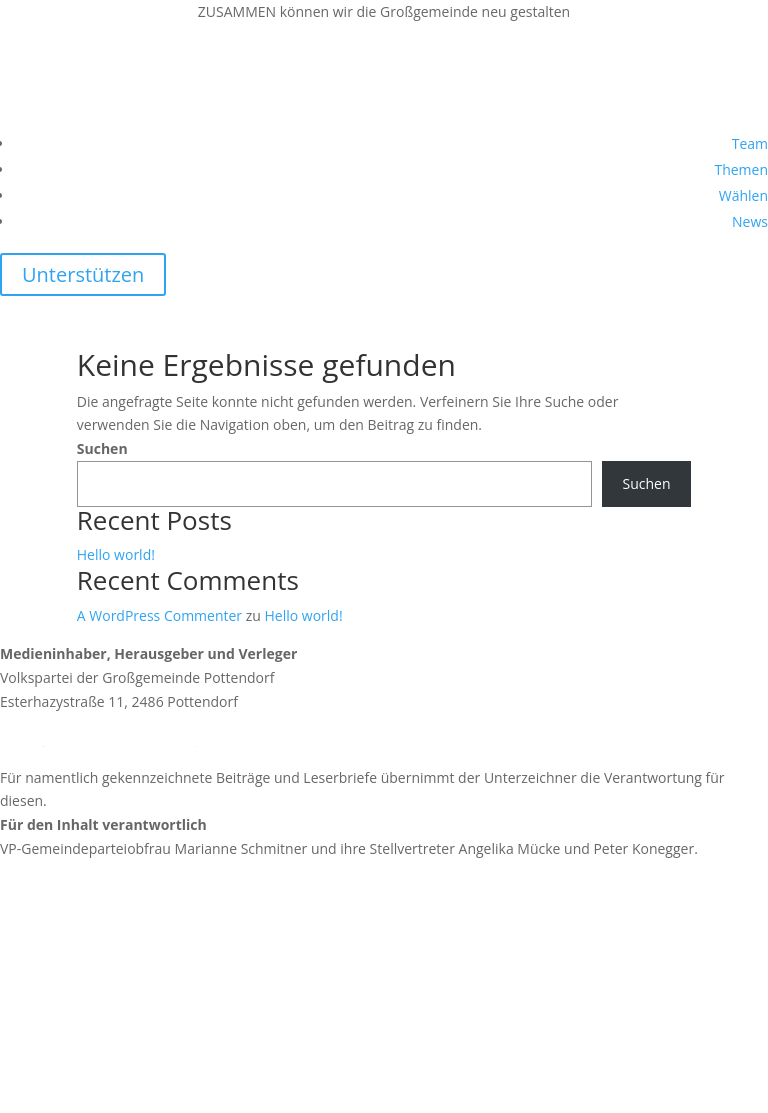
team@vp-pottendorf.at (120, 739)
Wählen (743, 195)
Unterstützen (83, 274)
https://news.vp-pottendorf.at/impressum (135, 919)
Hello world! (116, 554)
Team (750, 143)
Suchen (102, 448)
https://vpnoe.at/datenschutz (95, 1052)
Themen (741, 169)
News (750, 221)
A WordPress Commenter (159, 615)
